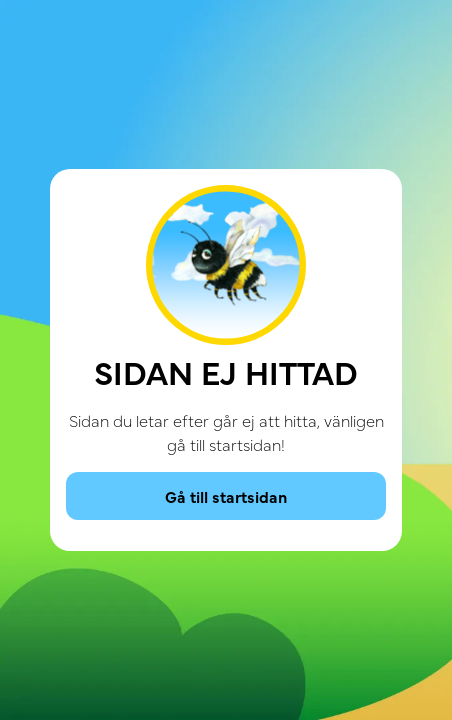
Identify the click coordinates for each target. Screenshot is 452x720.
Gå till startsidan (226, 496)
